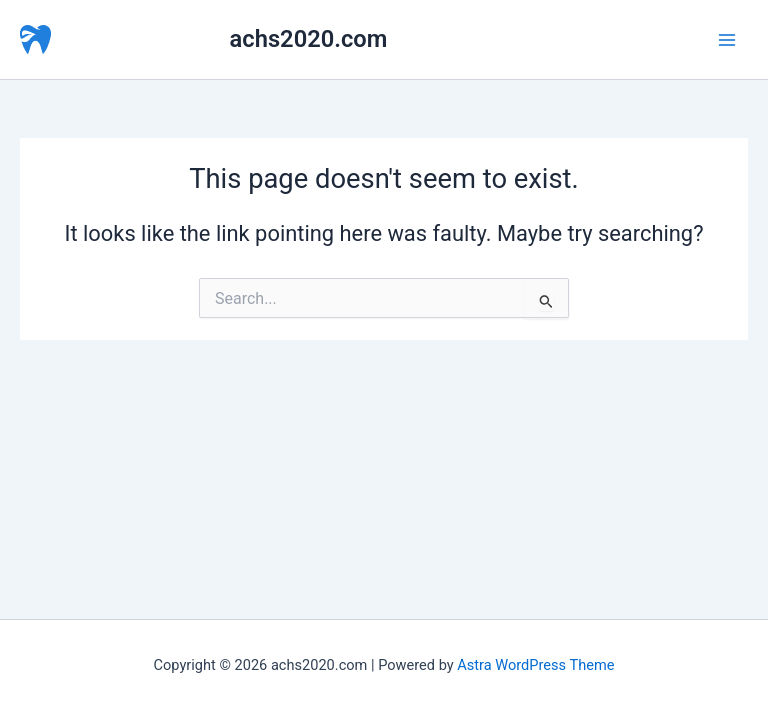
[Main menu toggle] (727, 40)
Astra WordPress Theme (535, 665)
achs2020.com (309, 39)
